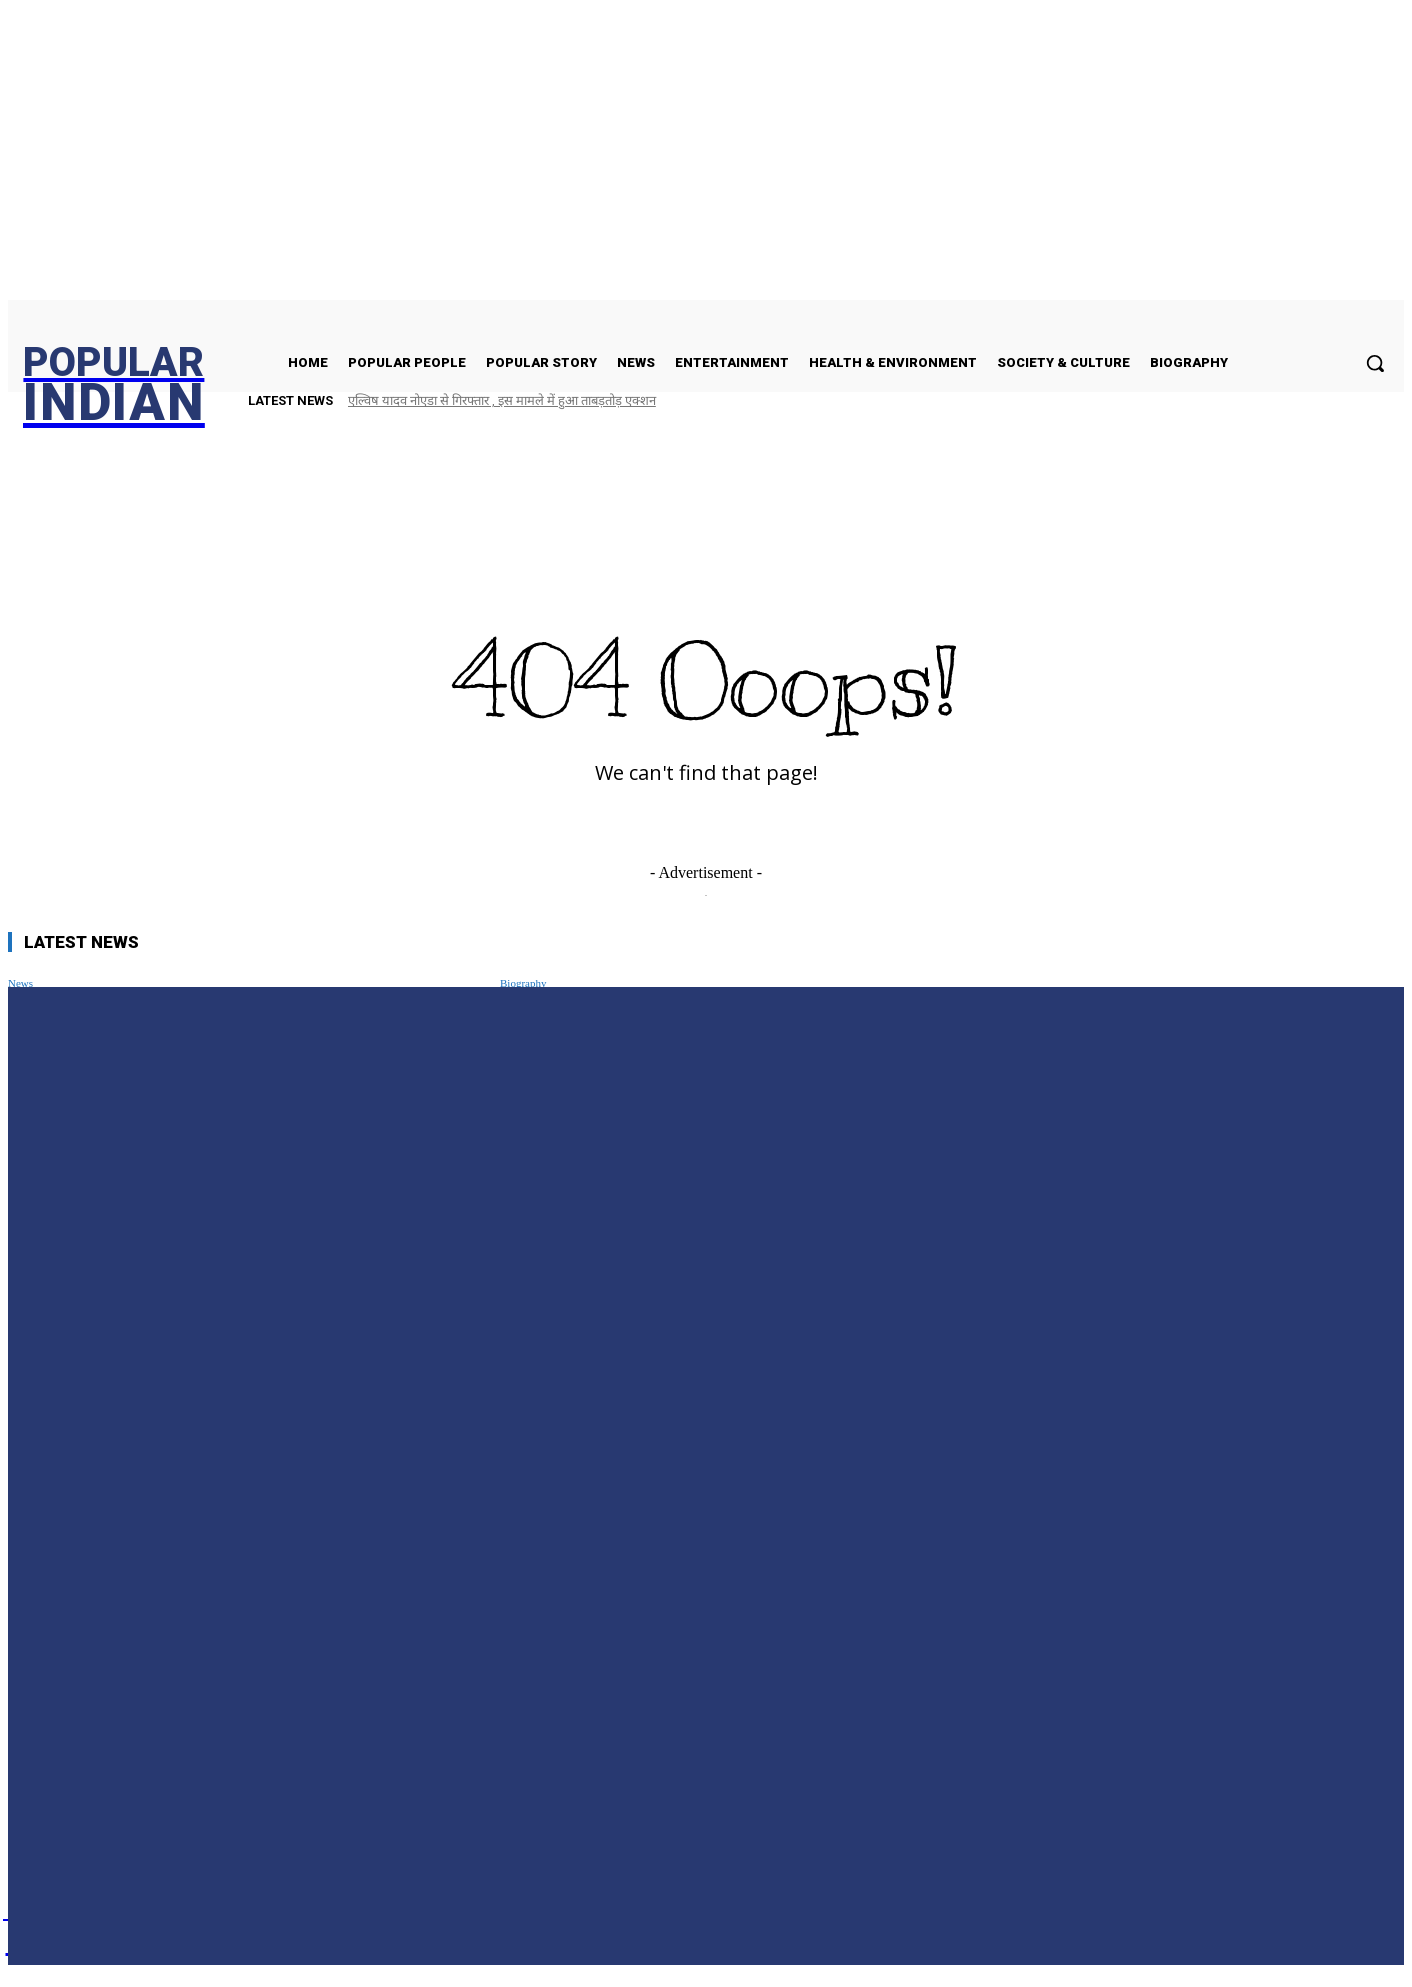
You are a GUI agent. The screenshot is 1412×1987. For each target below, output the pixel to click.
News (20, 983)
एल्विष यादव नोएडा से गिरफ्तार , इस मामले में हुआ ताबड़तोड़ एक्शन (502, 400)
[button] (1375, 363)
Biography (523, 983)
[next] (1345, 400)
